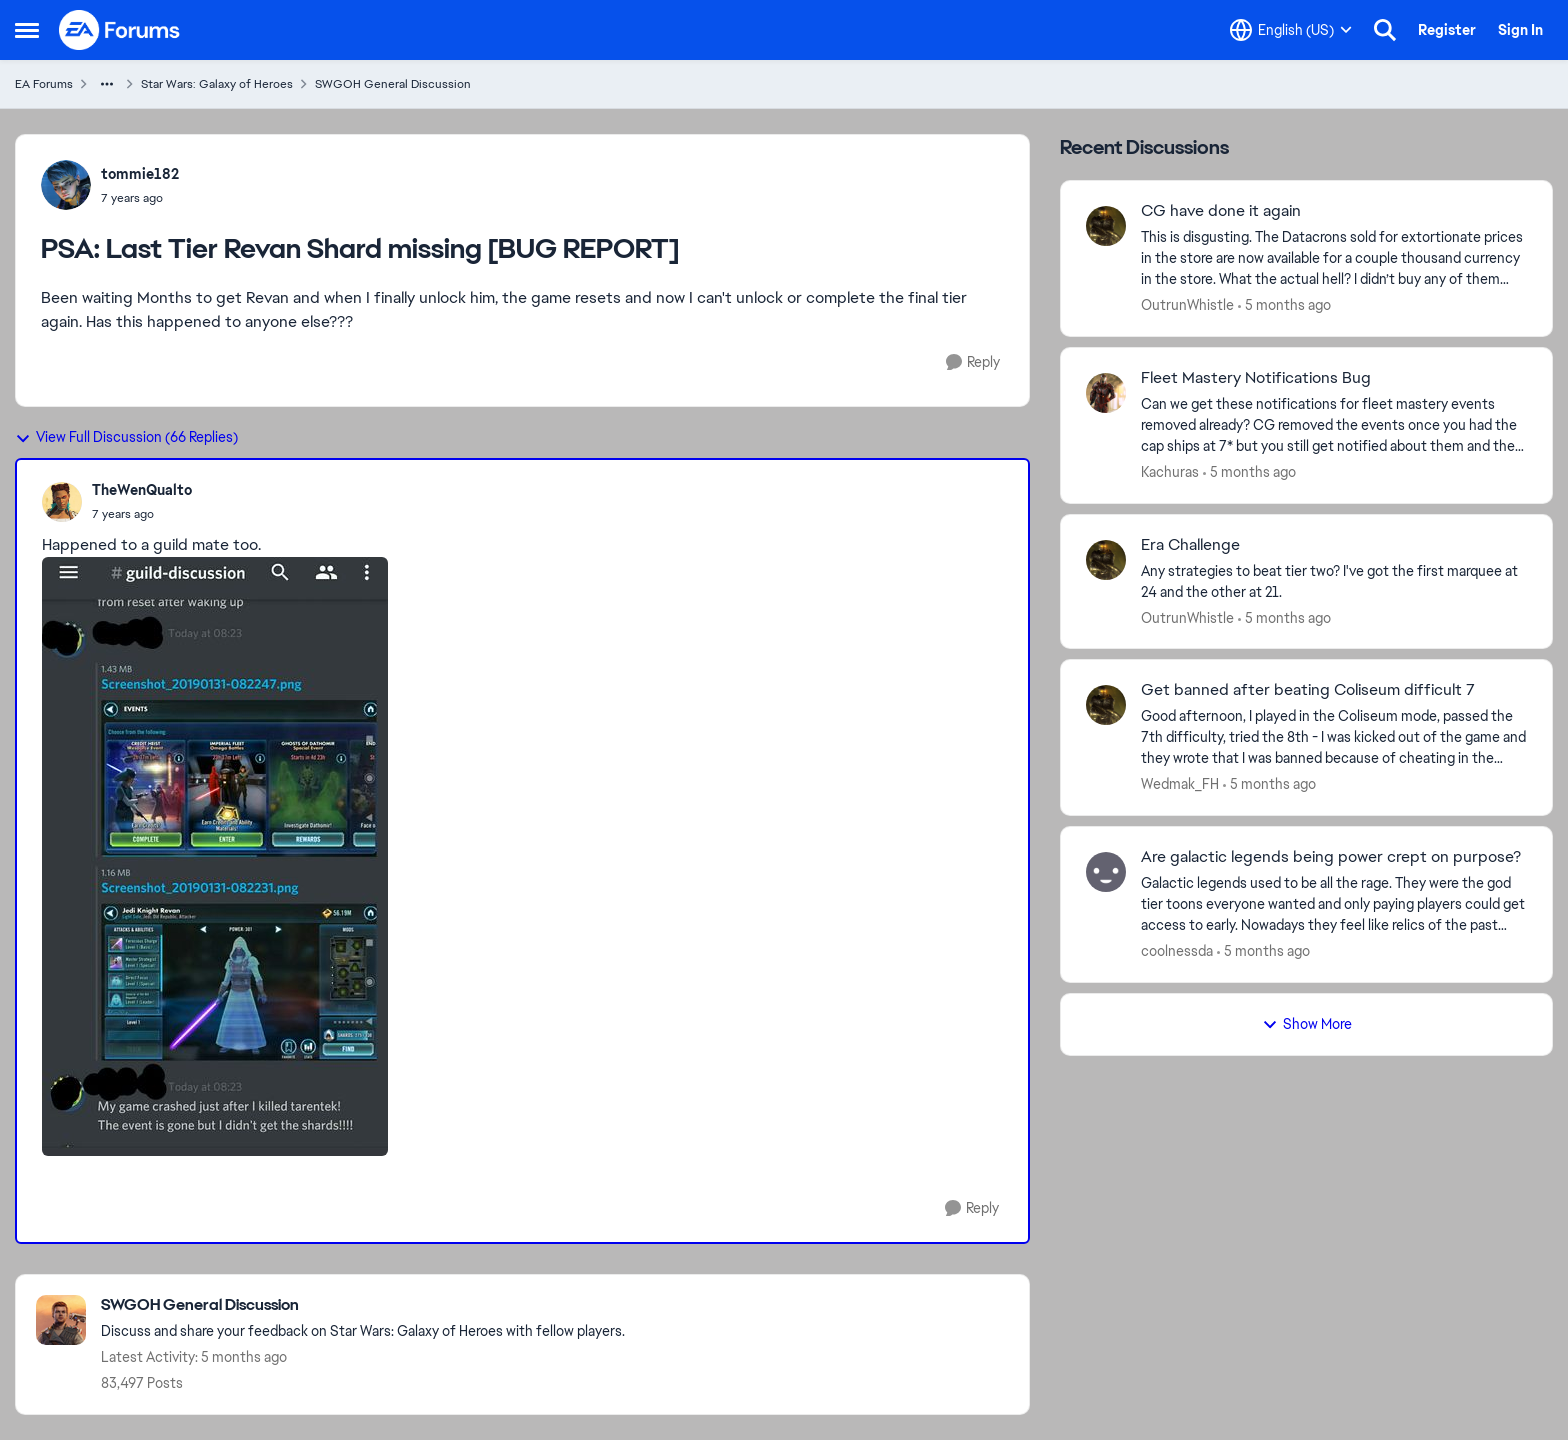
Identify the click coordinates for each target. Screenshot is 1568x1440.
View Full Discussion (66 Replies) (126, 437)
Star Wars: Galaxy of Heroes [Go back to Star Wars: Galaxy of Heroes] (217, 84)
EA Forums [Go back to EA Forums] (44, 84)
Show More (1307, 1024)
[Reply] (973, 362)
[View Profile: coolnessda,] (1106, 872)
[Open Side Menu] (27, 30)
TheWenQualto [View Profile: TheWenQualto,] (142, 490)
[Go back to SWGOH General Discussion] (363, 1305)
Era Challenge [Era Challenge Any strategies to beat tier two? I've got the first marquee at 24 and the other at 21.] (1190, 545)
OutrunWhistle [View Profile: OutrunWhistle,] (1187, 305)
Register (1447, 30)
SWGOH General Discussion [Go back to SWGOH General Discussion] (393, 84)
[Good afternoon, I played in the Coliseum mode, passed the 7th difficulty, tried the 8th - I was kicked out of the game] (1334, 737)
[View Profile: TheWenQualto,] (62, 502)
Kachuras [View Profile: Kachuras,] (1170, 472)
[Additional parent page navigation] (107, 84)
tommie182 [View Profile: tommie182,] (140, 174)
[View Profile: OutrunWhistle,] (1106, 226)
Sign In (1520, 30)
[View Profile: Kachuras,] (1106, 393)
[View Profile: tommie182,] (66, 185)
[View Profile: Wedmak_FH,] (1106, 705)
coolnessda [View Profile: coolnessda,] (1177, 951)
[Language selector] (1291, 30)
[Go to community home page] (120, 30)
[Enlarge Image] (522, 856)
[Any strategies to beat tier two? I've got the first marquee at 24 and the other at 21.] (1334, 581)
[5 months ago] (1284, 305)
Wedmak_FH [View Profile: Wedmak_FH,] (1180, 784)
